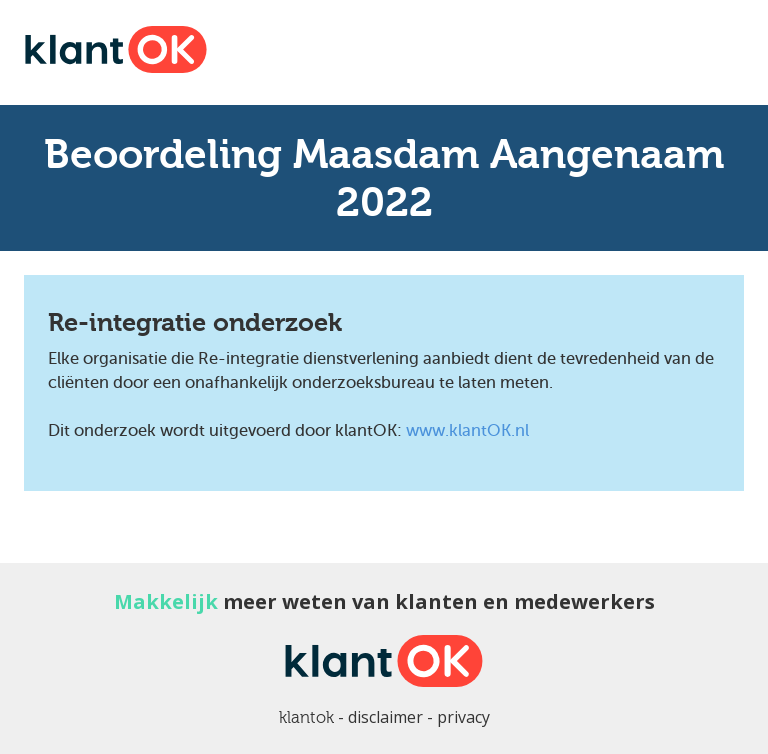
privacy (463, 717)
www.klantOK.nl (467, 430)
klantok (306, 717)
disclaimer (385, 717)
